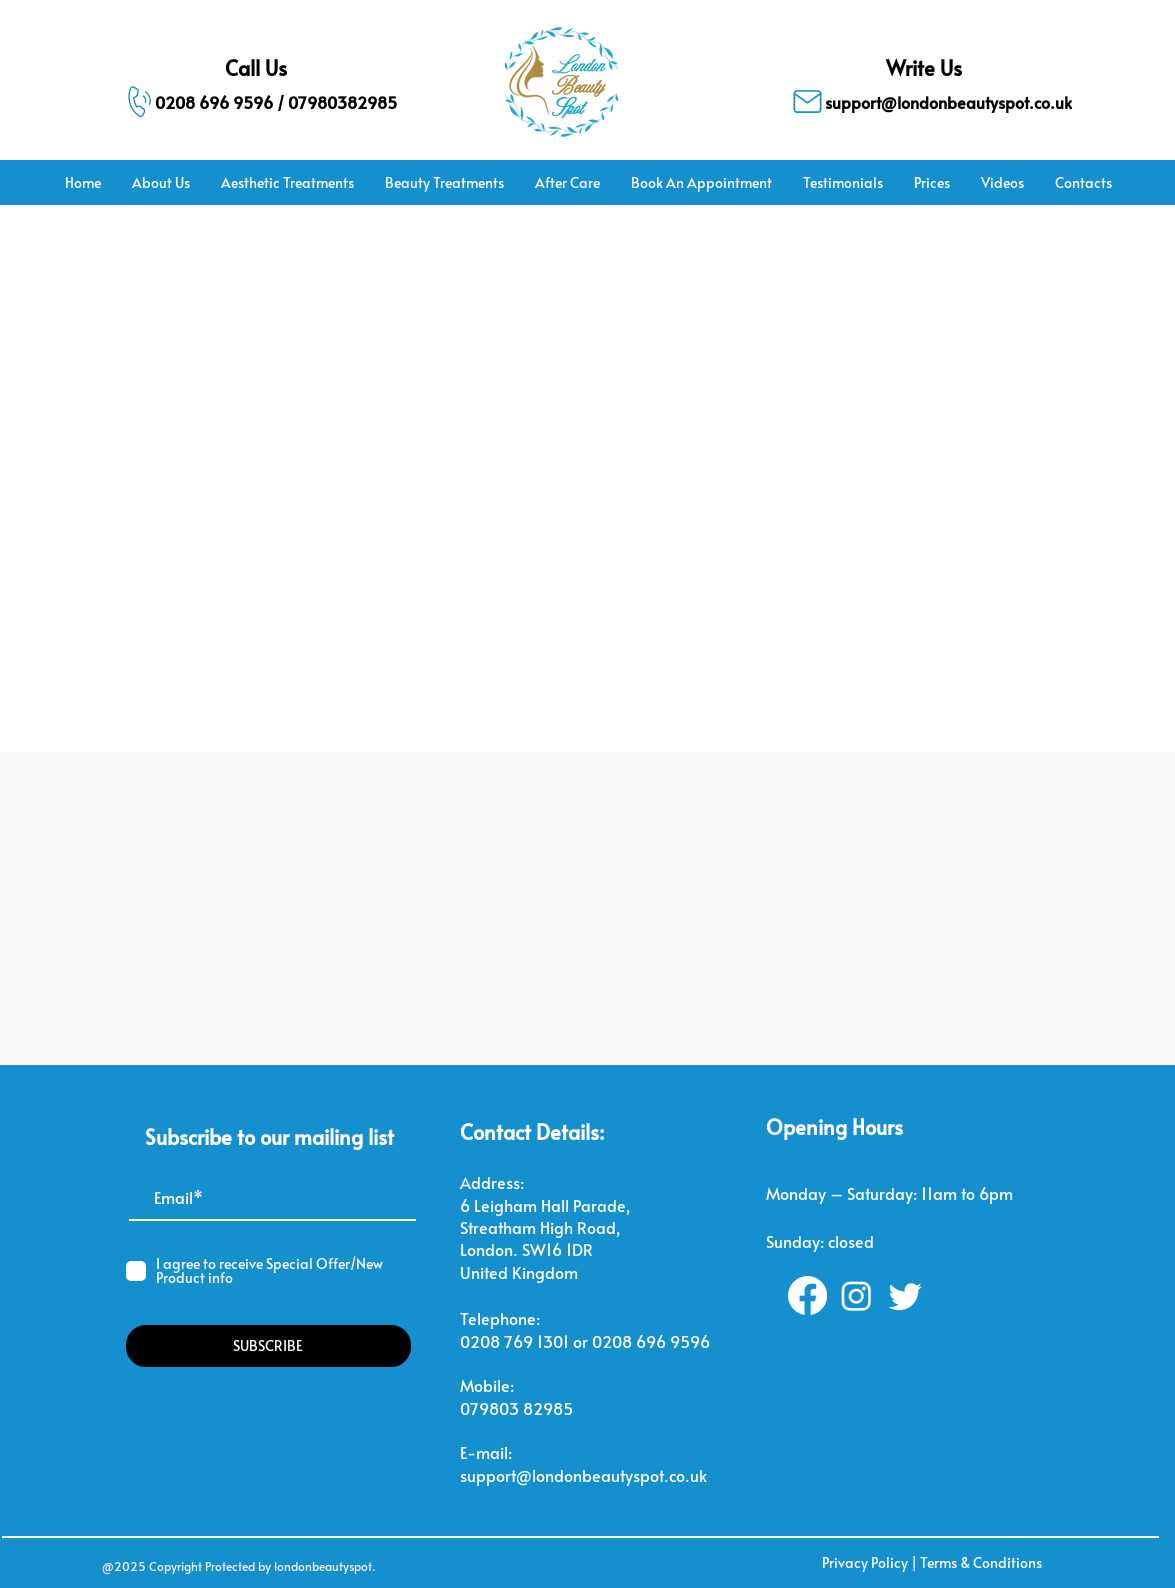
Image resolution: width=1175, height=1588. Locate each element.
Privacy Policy (865, 1562)
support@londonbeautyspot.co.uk (583, 1475)
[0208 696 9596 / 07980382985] (249, 101)
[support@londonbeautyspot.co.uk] (924, 101)
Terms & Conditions (981, 1562)
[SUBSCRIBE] (268, 1346)
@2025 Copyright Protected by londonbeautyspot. (238, 1566)
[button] (287, 182)
